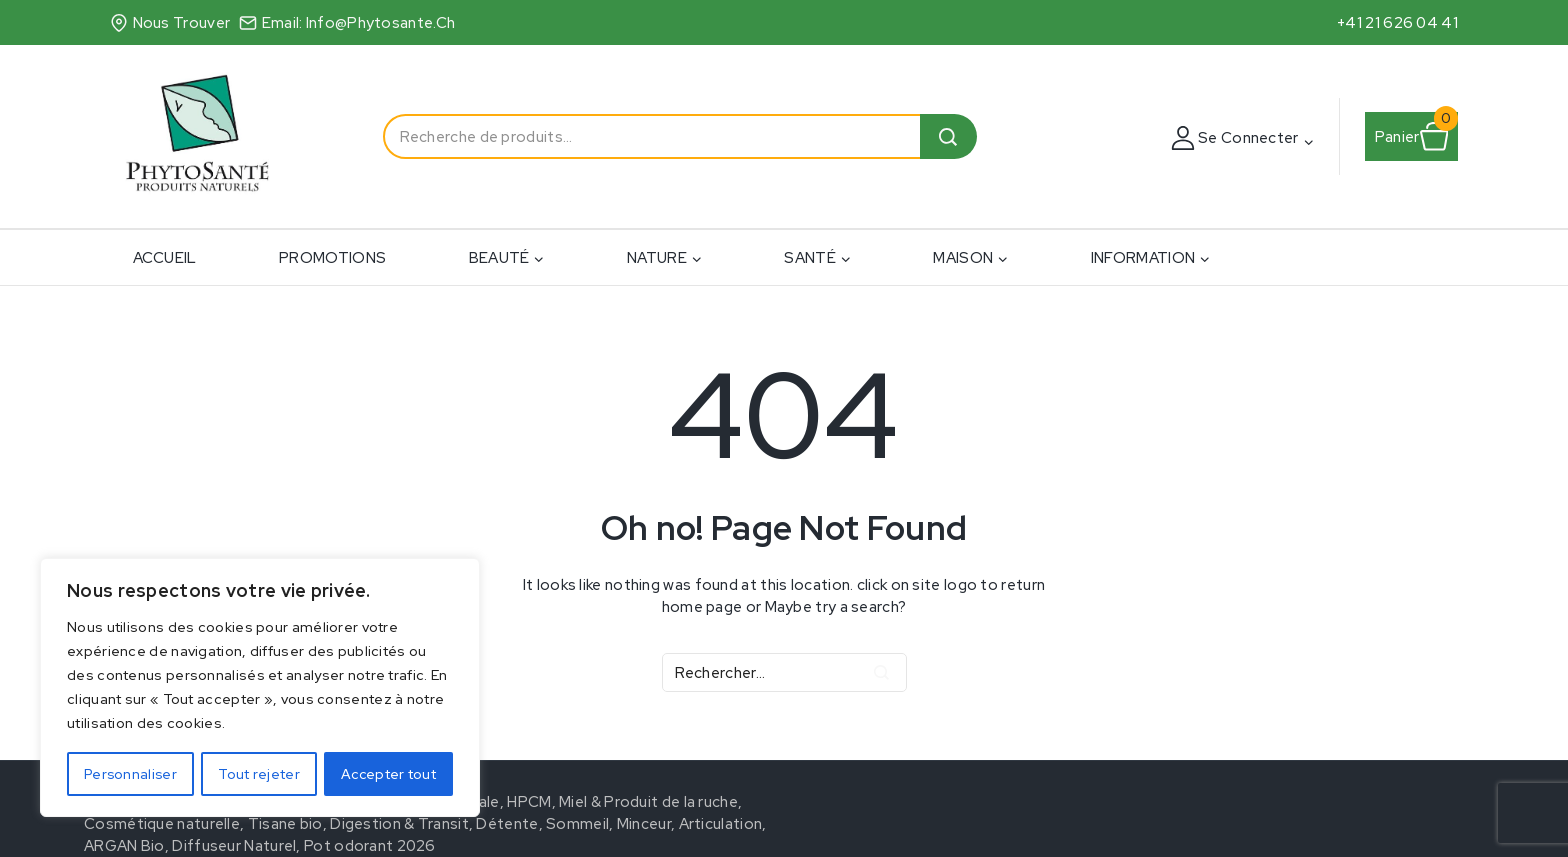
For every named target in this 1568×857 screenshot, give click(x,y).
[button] (1308, 141)
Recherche (948, 136)
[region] (260, 688)
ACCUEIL (165, 258)
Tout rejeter (259, 774)
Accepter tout (388, 774)
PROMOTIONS (332, 258)
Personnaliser (130, 774)
